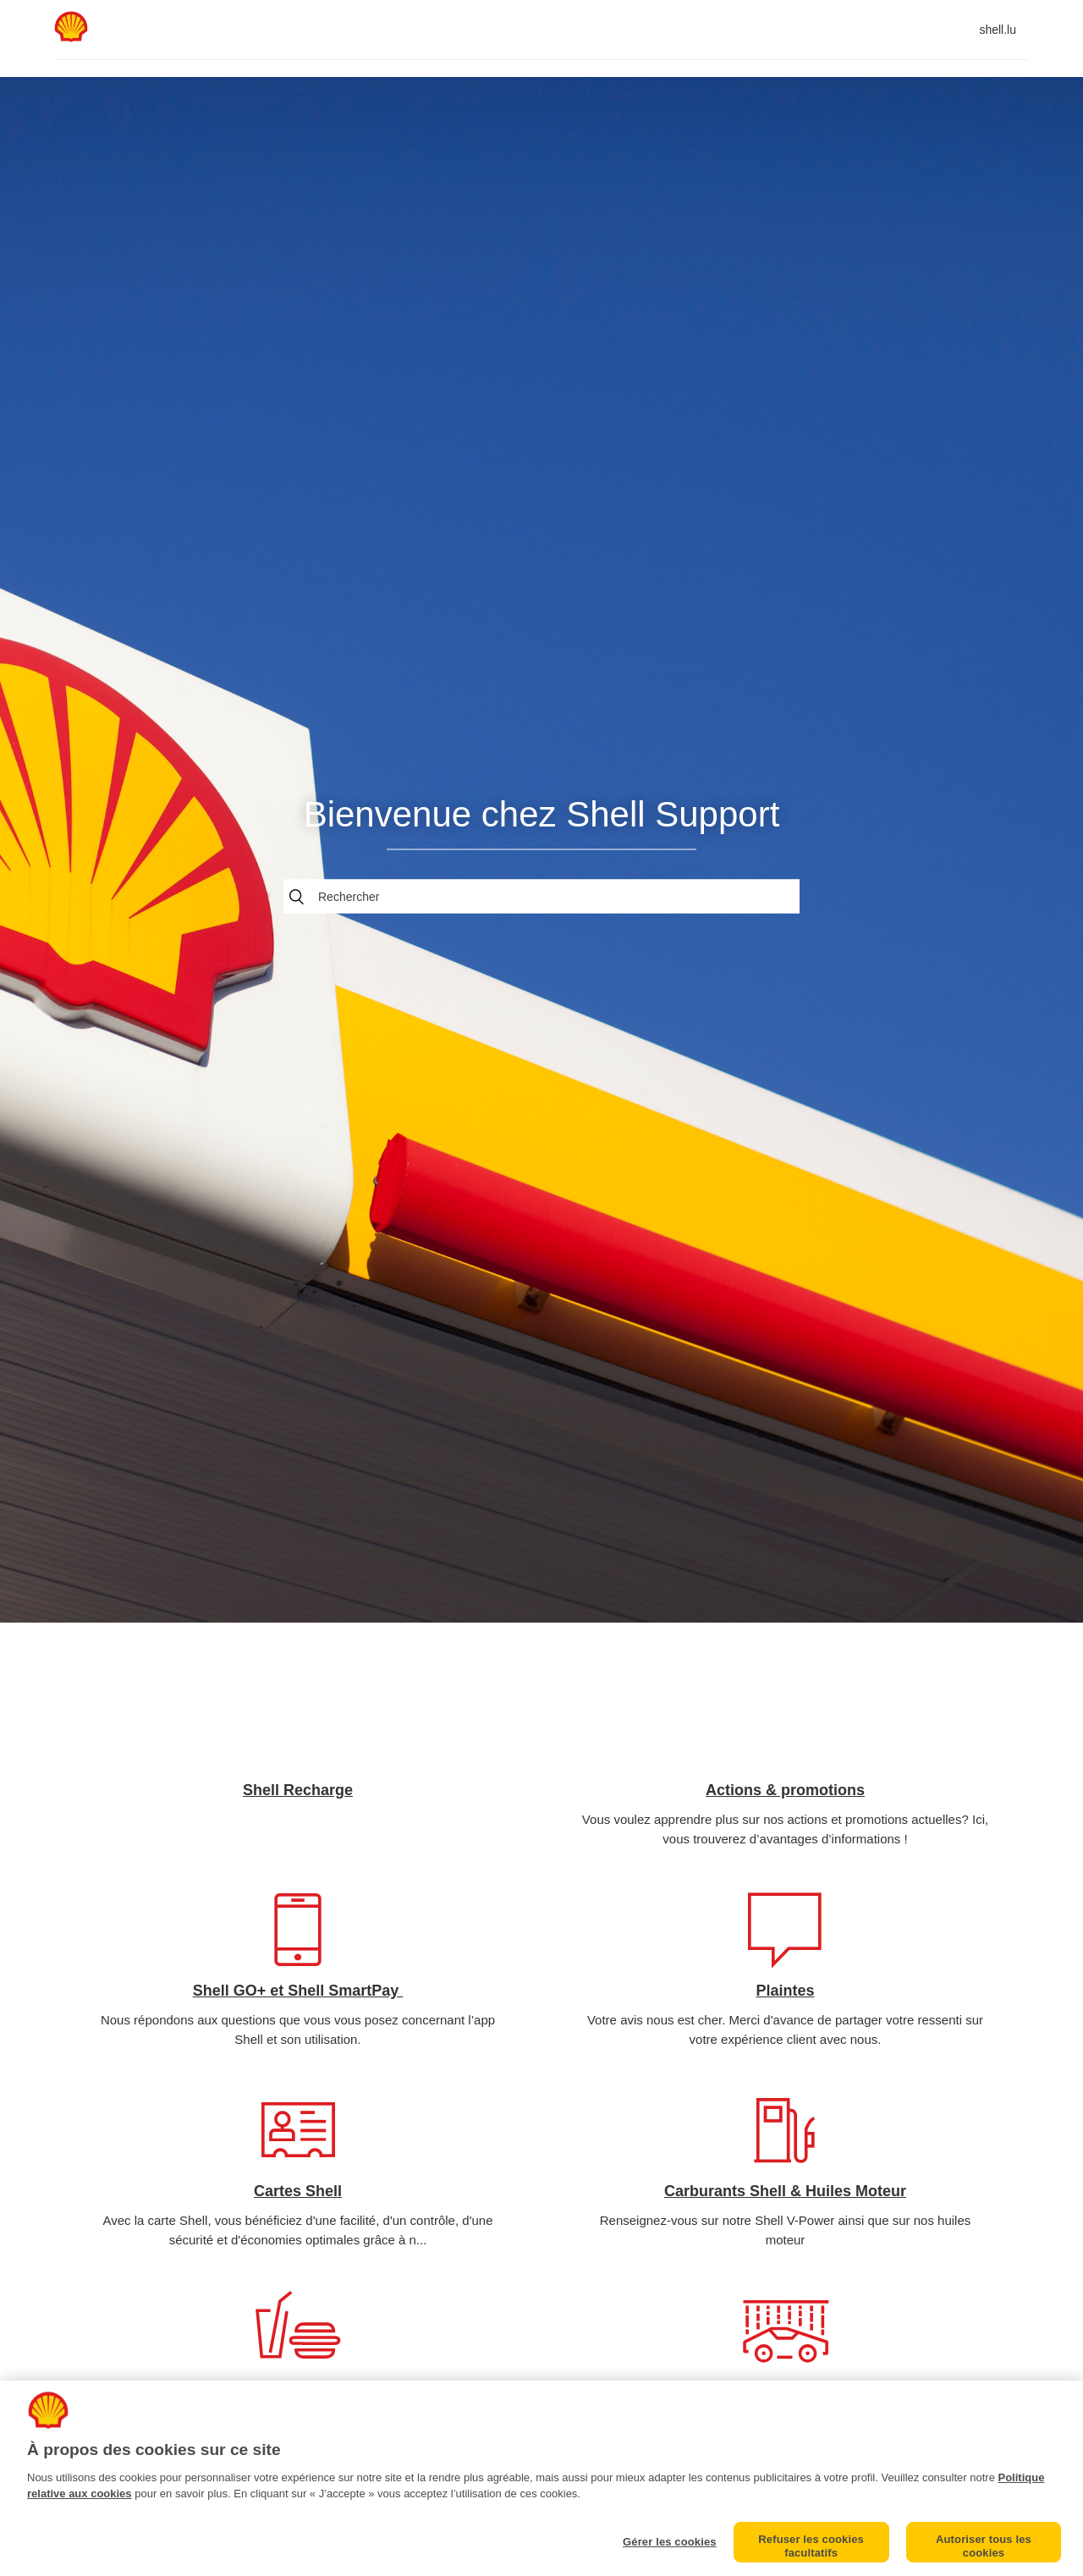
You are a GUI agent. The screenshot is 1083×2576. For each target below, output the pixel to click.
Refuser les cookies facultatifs (811, 2546)
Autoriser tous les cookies (983, 2546)
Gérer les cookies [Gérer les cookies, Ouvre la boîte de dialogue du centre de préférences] (670, 2541)
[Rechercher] (541, 896)
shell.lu (997, 29)
